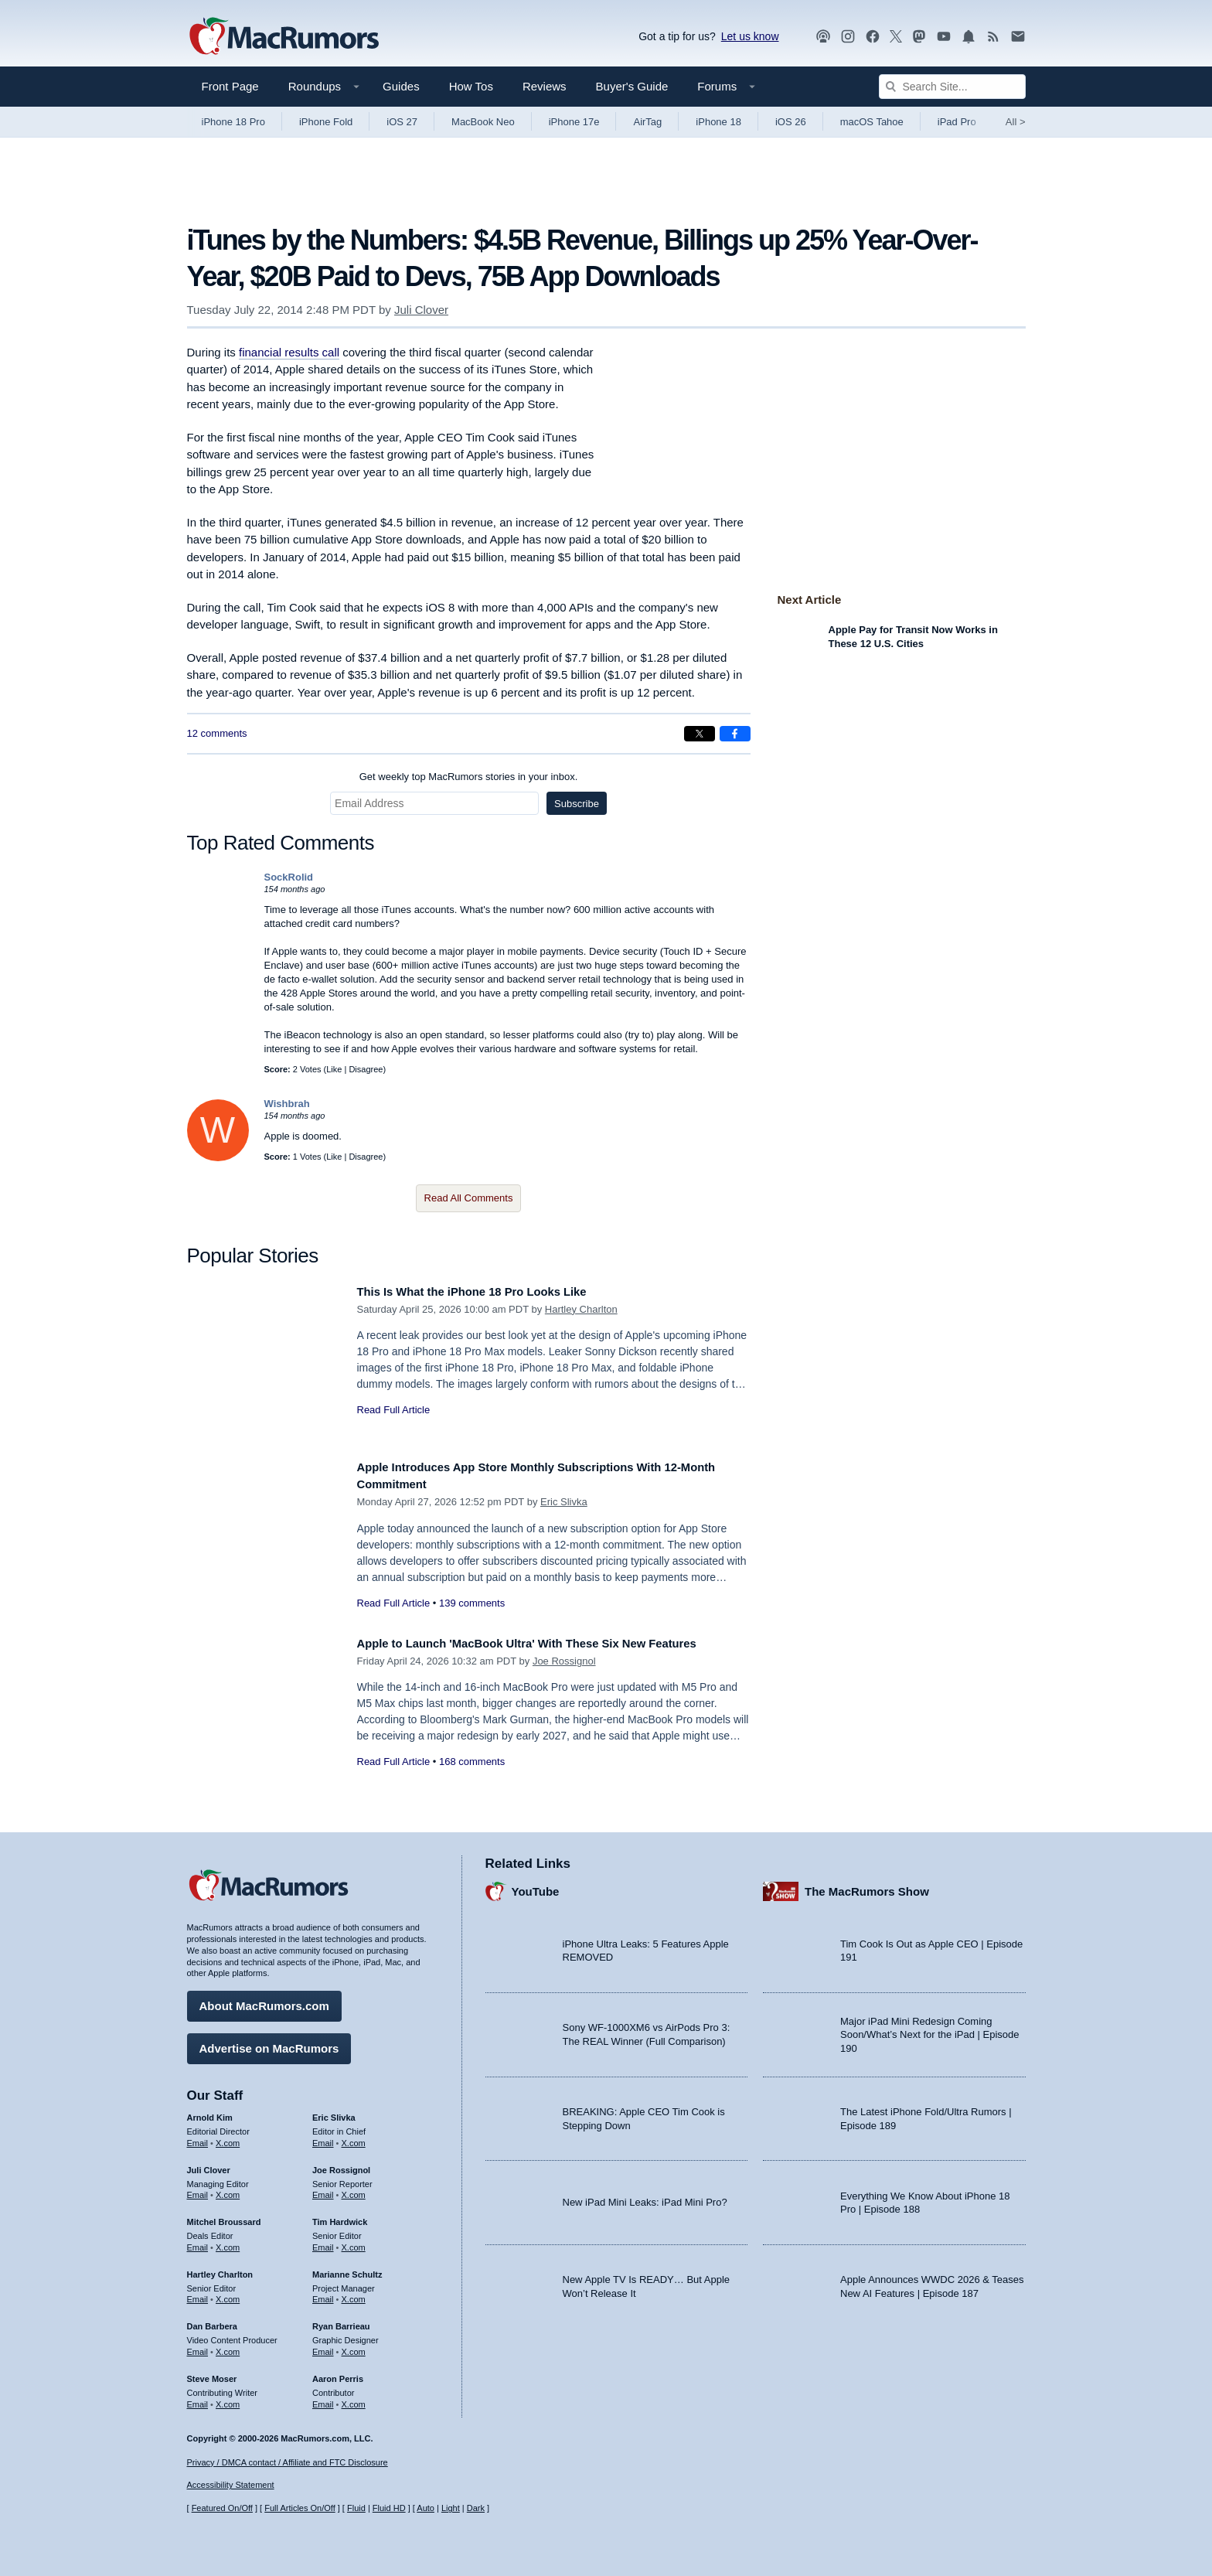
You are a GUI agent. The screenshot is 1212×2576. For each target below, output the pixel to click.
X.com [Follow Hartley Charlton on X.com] (228, 2293)
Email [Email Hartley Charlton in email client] (198, 2293)
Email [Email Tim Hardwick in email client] (323, 2242)
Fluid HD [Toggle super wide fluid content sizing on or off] (389, 2508)
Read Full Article (394, 1410)
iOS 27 (401, 122)
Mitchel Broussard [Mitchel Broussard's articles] (224, 2216)
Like (334, 1069)
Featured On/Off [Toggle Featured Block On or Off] (222, 2508)
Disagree (366, 1069)
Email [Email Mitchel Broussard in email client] (198, 2242)
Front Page (230, 86)
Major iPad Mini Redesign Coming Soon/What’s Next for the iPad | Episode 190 (930, 2028)
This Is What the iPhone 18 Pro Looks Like (489, 1291)
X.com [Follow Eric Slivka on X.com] (354, 2137)
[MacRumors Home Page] (283, 37)
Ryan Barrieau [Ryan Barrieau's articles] (341, 2321)
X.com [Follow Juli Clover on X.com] (228, 2189)
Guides (401, 86)
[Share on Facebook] (735, 733)
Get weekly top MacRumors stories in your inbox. (468, 776)
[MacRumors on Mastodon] (919, 37)
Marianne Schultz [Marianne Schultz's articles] (347, 2268)
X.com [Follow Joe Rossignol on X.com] (354, 2189)
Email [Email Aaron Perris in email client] (323, 2398)
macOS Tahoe (872, 122)
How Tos (471, 86)
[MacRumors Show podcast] (823, 37)
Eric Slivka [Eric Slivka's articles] (334, 2112)
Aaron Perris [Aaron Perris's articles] (337, 2372)
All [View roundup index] (1016, 122)
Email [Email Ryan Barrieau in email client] (323, 2346)
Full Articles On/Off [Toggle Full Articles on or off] (299, 2508)
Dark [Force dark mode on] (476, 2508)
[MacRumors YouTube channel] (944, 37)
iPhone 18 (718, 122)
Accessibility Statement (230, 2485)
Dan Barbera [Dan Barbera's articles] (212, 2321)
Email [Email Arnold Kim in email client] (198, 2137)
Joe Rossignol (564, 1661)
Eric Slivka (563, 1502)
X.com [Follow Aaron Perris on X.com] (354, 2398)
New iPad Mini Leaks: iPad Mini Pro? (645, 2197)
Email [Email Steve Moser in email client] (198, 2398)
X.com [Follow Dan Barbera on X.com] (228, 2346)
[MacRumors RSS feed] (993, 37)
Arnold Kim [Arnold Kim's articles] (210, 2112)
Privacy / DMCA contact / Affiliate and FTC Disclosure (287, 2462)
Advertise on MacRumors (269, 2043)
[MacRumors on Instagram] (848, 37)
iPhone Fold (325, 122)
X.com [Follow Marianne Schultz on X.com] (354, 2293)
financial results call (289, 352)
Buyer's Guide (632, 86)
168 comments (472, 1761)
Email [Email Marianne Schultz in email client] (323, 2293)
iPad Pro (957, 122)
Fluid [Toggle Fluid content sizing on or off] (356, 2508)
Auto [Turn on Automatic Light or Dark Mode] (425, 2508)
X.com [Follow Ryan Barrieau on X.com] (354, 2346)
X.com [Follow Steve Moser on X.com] (228, 2398)
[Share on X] (699, 733)
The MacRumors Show (867, 1885)
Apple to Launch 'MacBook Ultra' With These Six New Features (552, 1643)
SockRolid (289, 877)
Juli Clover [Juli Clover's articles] (208, 2164)
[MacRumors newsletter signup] (1018, 37)
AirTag (647, 122)
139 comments (472, 1603)
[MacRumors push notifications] (968, 37)
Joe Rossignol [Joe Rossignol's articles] (341, 2164)
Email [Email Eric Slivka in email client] (323, 2137)
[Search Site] (952, 86)
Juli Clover (421, 309)
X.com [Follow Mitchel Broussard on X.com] (228, 2242)
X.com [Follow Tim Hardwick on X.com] (354, 2242)
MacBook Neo (483, 122)
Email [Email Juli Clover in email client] (198, 2189)
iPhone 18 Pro (233, 122)
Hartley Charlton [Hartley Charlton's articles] (220, 2268)
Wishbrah (287, 1103)
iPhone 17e (574, 122)
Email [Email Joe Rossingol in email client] (323, 2189)
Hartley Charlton (581, 1309)
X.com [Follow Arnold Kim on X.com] (228, 2137)
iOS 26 (790, 122)
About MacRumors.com (264, 2000)
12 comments (217, 733)
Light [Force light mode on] (450, 2508)
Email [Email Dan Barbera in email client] (198, 2346)
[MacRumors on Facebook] (872, 37)
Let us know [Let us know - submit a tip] (750, 36)
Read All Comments (468, 1198)
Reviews (545, 86)
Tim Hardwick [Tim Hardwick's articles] (339, 2216)
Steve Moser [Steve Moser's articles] (212, 2372)
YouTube (536, 1885)
